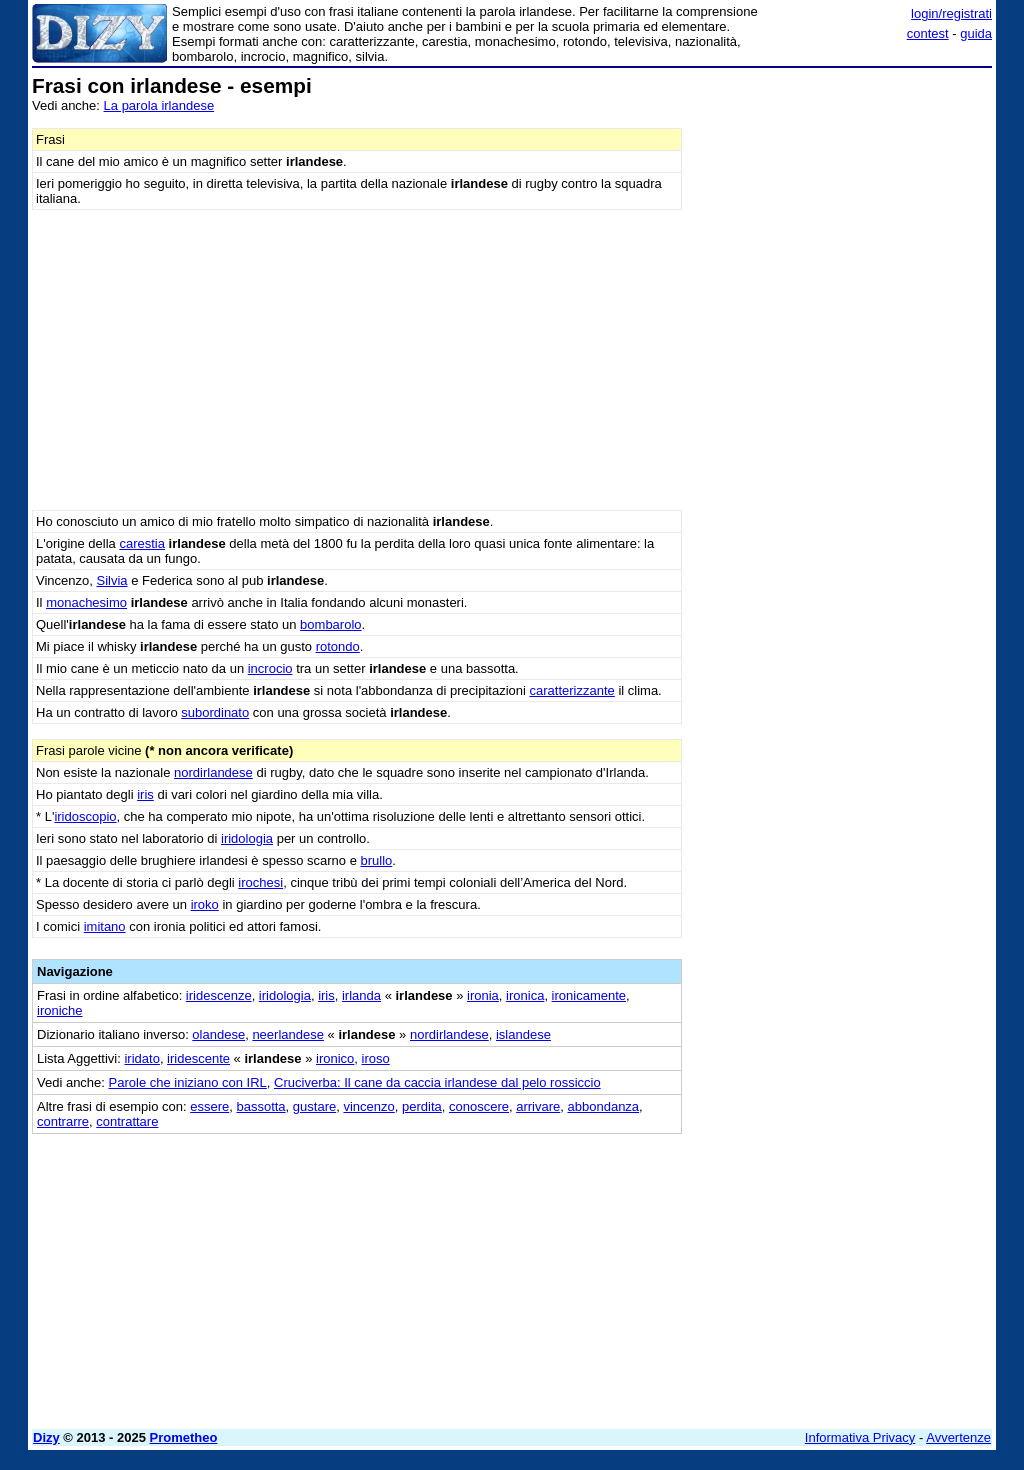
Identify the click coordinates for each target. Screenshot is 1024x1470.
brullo (376, 860)
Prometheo (184, 1437)
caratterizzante (572, 690)
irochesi (260, 882)
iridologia (247, 838)
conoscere (479, 1106)
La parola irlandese (159, 105)
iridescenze (219, 995)
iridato (141, 1058)
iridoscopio (85, 816)
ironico (335, 1058)
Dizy (46, 1437)
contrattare (127, 1121)
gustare (314, 1106)
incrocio (270, 668)
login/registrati (951, 13)
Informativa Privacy (860, 1437)
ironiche (60, 1010)
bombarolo (330, 624)
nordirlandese (213, 772)
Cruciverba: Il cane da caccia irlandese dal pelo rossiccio (437, 1082)
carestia (142, 543)
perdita (422, 1106)
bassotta (260, 1106)
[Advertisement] (842, 200)
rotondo (338, 646)
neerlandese (288, 1034)
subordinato (215, 712)
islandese (523, 1034)
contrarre (63, 1121)
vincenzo (368, 1106)
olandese (218, 1034)
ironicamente (589, 995)
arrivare (538, 1106)
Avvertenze (958, 1437)
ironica (525, 995)
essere (209, 1106)
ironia (483, 995)
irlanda (361, 995)
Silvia (111, 580)
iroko (205, 904)
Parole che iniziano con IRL (188, 1082)
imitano (105, 926)
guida (976, 33)
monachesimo (86, 602)
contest (928, 33)
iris (145, 794)
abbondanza (604, 1106)
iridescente (198, 1058)
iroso (376, 1058)
